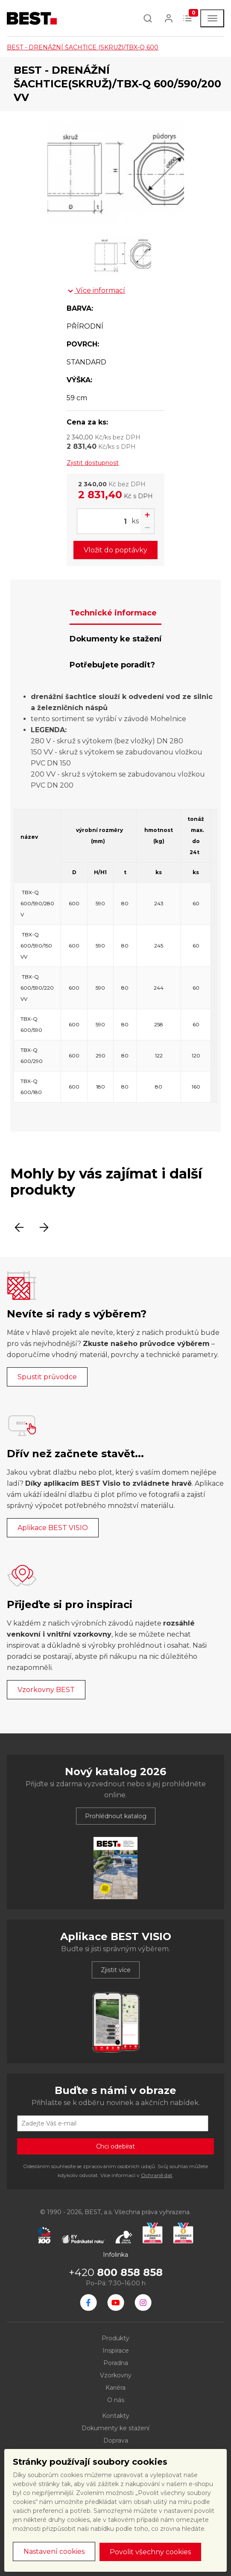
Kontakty (115, 2416)
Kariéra (115, 2387)
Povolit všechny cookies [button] (150, 2552)
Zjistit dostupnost (93, 463)
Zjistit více (116, 1970)
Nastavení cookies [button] (54, 2551)
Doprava (115, 2440)
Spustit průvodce (47, 1377)
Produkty (115, 2338)
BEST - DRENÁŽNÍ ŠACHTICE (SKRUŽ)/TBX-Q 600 (82, 47)
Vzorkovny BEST (46, 1690)
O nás (115, 2400)
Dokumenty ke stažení (115, 2428)
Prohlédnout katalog (115, 1816)
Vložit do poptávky (115, 550)
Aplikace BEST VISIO (53, 1528)
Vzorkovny (116, 2375)
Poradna (115, 2363)
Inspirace (115, 2350)
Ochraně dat (157, 2175)
